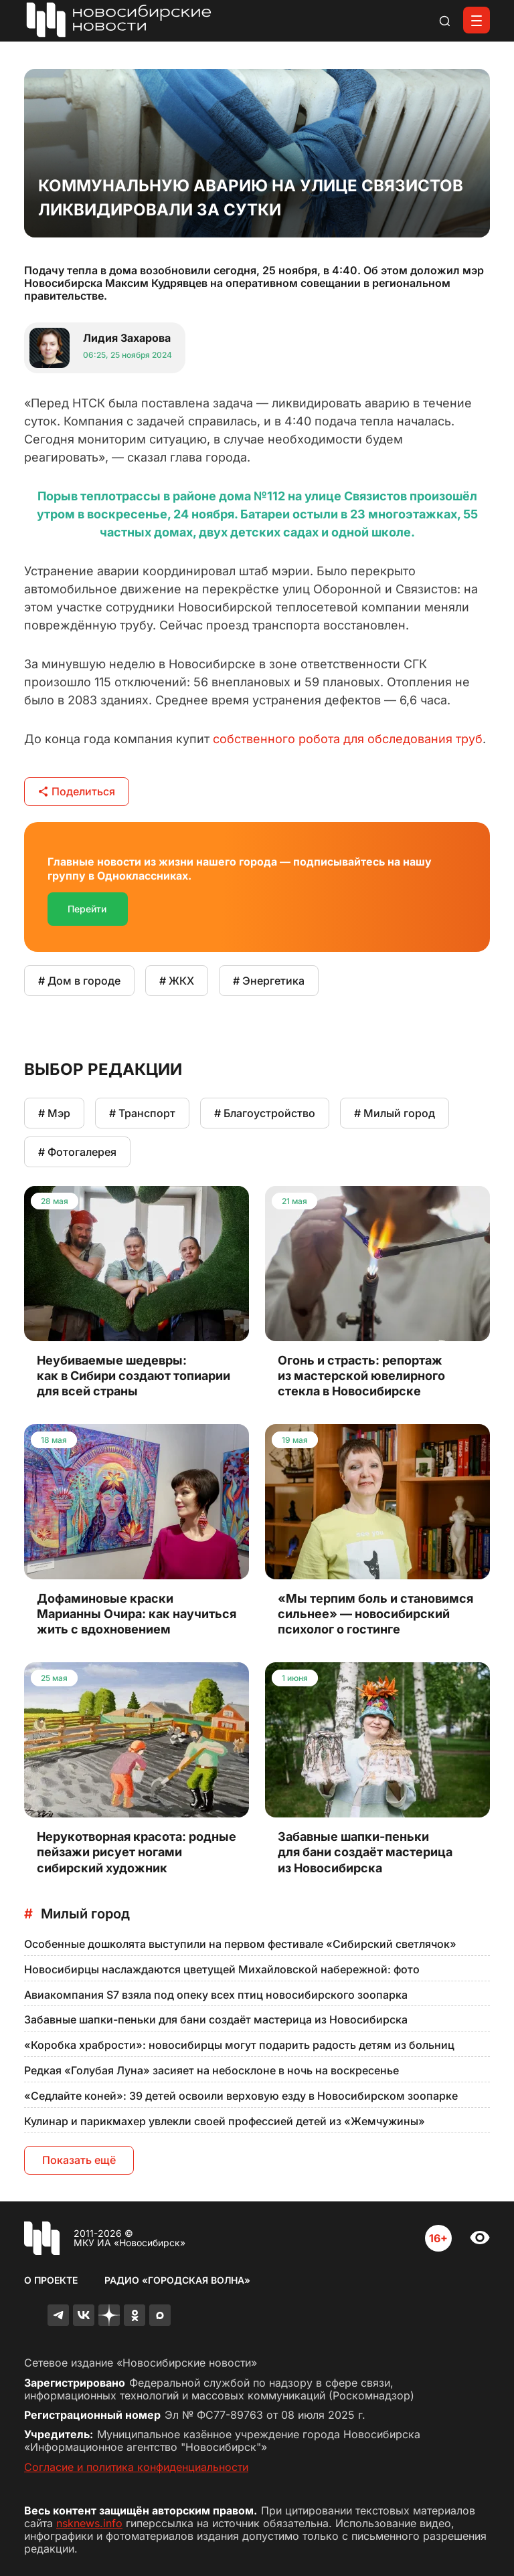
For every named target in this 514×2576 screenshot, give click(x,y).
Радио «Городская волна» (177, 2280)
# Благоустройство (264, 1113)
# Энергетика (269, 980)
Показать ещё (79, 2160)
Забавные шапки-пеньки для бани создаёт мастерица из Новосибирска (216, 2019)
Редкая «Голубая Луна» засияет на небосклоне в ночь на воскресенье (211, 2070)
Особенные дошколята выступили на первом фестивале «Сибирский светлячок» (240, 1944)
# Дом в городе (79, 980)
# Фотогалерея (77, 1152)
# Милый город (394, 1113)
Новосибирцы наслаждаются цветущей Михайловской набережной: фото (222, 1969)
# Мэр (54, 1113)
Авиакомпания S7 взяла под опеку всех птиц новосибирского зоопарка (216, 1994)
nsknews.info (89, 2523)
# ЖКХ (176, 980)
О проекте (51, 2280)
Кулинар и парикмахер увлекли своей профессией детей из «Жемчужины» (224, 2121)
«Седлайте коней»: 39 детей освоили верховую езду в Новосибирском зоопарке (241, 2095)
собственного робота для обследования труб (348, 739)
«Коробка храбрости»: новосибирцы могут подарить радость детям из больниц (239, 2045)
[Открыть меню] (476, 20)
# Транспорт (142, 1113)
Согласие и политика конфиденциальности (136, 2467)
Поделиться (76, 791)
